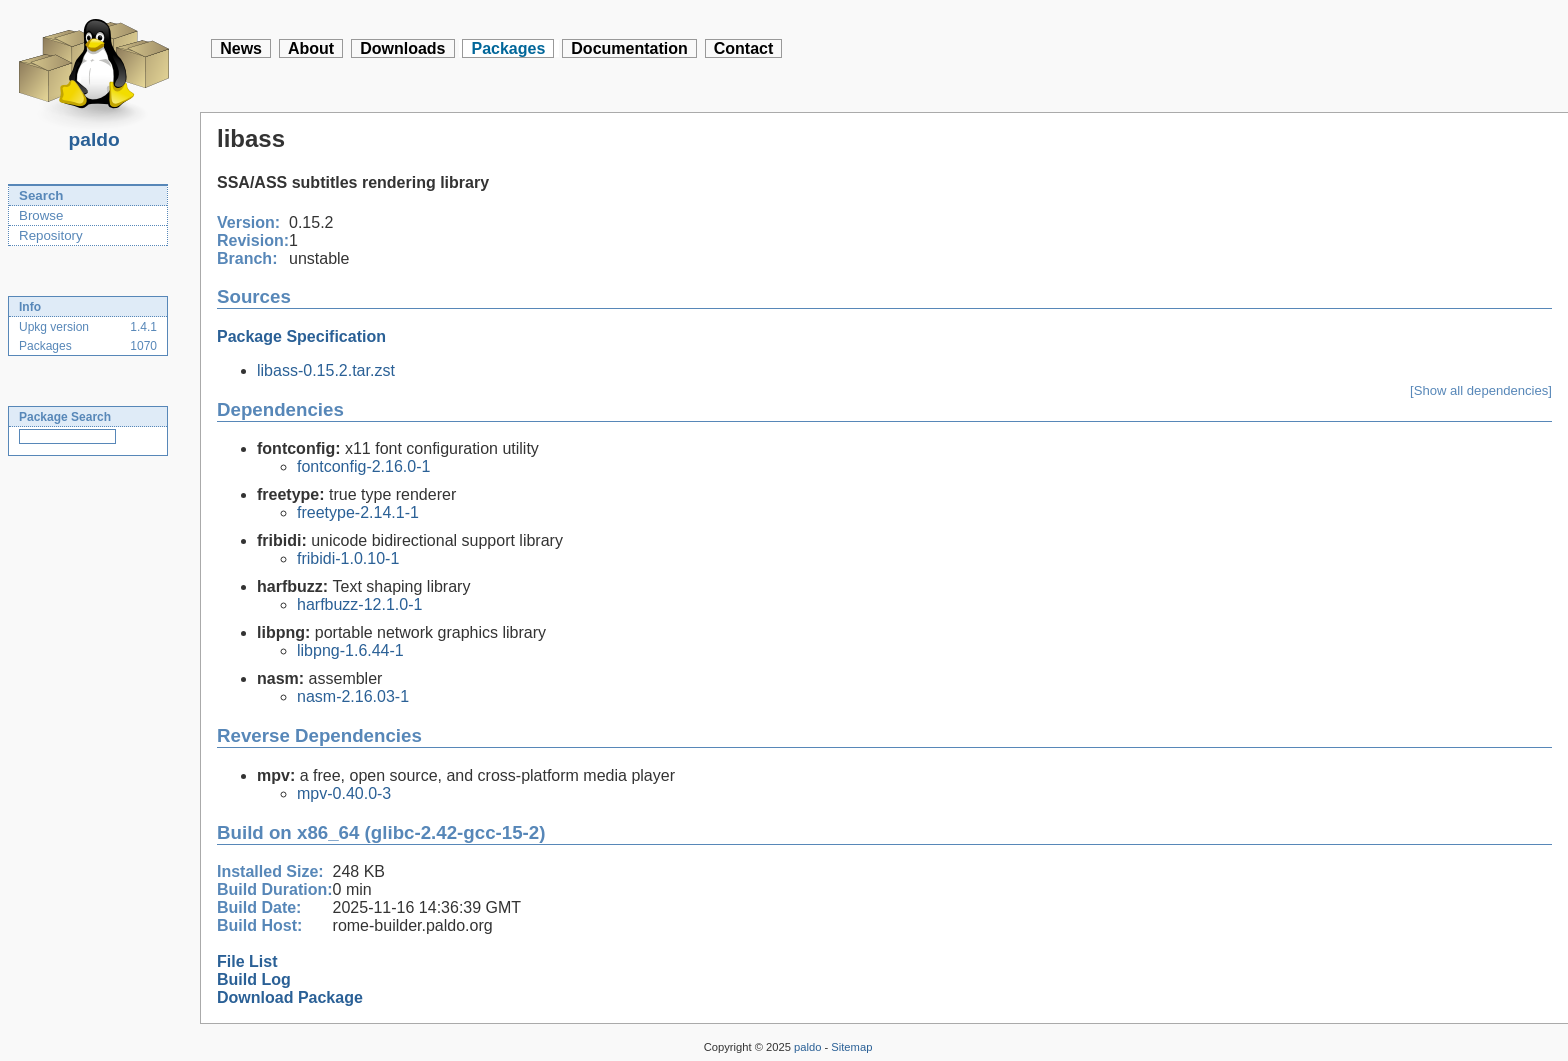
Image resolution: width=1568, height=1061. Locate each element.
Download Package (290, 997)
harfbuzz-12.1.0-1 (359, 604)
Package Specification (301, 336)
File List (247, 961)
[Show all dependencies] (1481, 390)
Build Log (254, 979)
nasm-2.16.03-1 (353, 696)
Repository (51, 235)
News (241, 48)
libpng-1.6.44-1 (350, 650)
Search (41, 195)
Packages (508, 48)
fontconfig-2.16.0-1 (363, 466)
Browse (41, 215)
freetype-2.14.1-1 (358, 512)
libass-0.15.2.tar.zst (326, 370)
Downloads (402, 48)
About (311, 48)
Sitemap (851, 1047)
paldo (94, 134)
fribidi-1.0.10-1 (348, 558)
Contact (744, 48)
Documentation (629, 48)
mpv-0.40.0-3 (344, 793)
